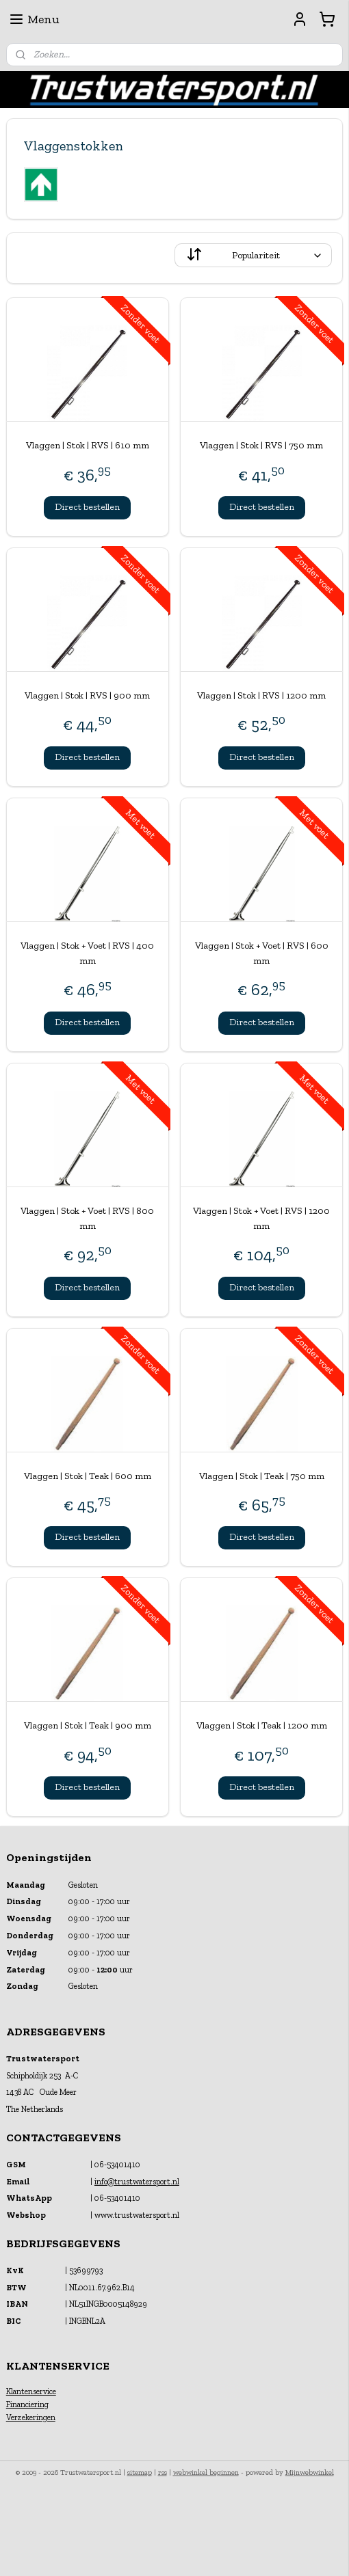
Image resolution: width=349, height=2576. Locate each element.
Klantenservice (31, 2391)
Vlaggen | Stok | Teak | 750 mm (261, 1475)
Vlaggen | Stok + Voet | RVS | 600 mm (261, 952)
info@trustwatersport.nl (136, 2181)
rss (162, 2472)
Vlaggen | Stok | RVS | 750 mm (261, 445)
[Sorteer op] (253, 255)
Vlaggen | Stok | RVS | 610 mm (87, 445)
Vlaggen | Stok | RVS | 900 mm (87, 695)
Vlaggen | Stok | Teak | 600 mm (87, 1475)
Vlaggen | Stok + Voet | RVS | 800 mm (87, 1217)
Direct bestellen (87, 507)
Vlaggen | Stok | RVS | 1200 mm (261, 695)
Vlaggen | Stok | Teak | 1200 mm (261, 1725)
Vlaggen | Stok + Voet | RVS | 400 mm (87, 952)
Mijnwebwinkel (309, 2472)
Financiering (27, 2404)
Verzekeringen (30, 2417)
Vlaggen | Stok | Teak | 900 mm (87, 1725)
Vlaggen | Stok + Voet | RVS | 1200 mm (261, 1217)
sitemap (139, 2472)
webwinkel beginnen (206, 2472)
